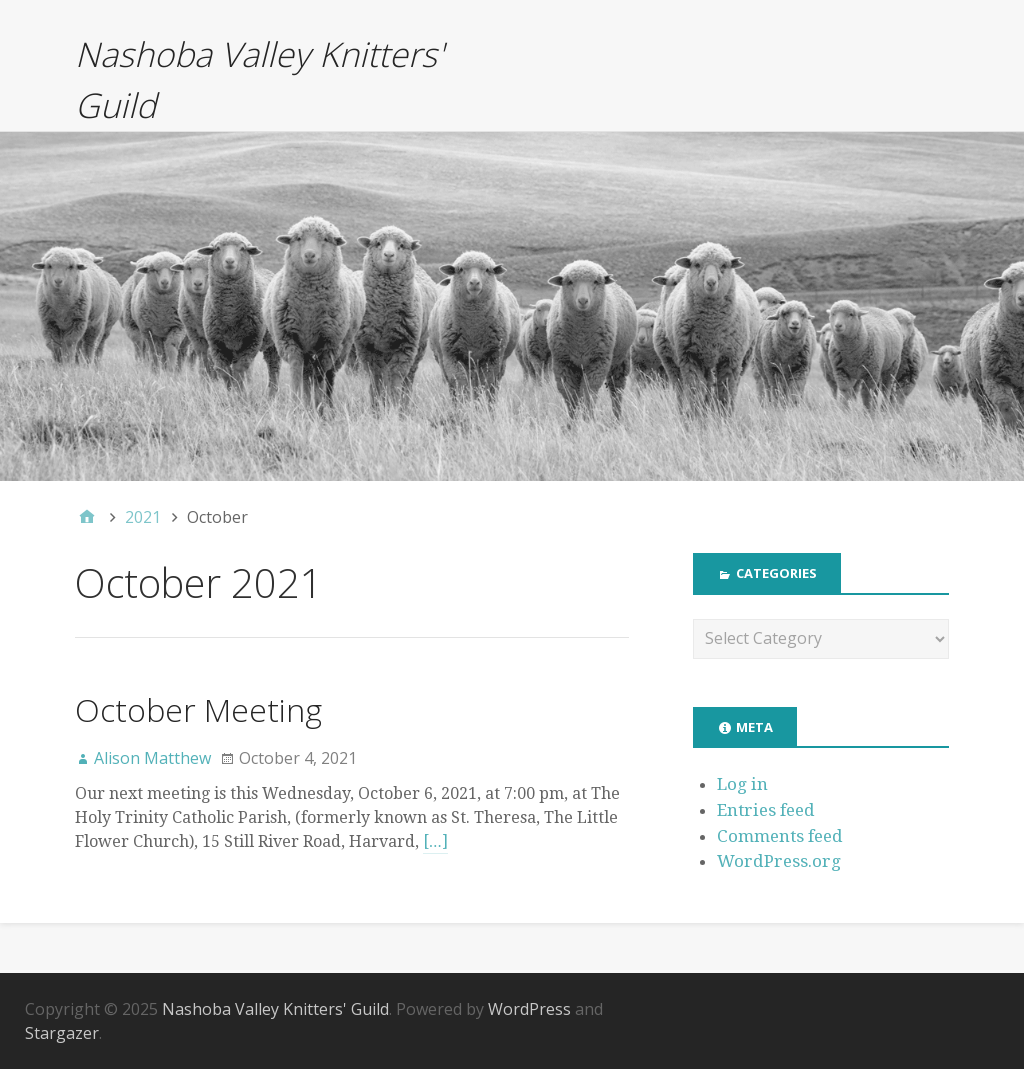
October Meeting (198, 709)
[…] (435, 841)
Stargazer (62, 1033)
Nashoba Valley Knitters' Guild (275, 1009)
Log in (742, 784)
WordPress (529, 1009)
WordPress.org (779, 861)
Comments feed (780, 836)
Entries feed (766, 810)
